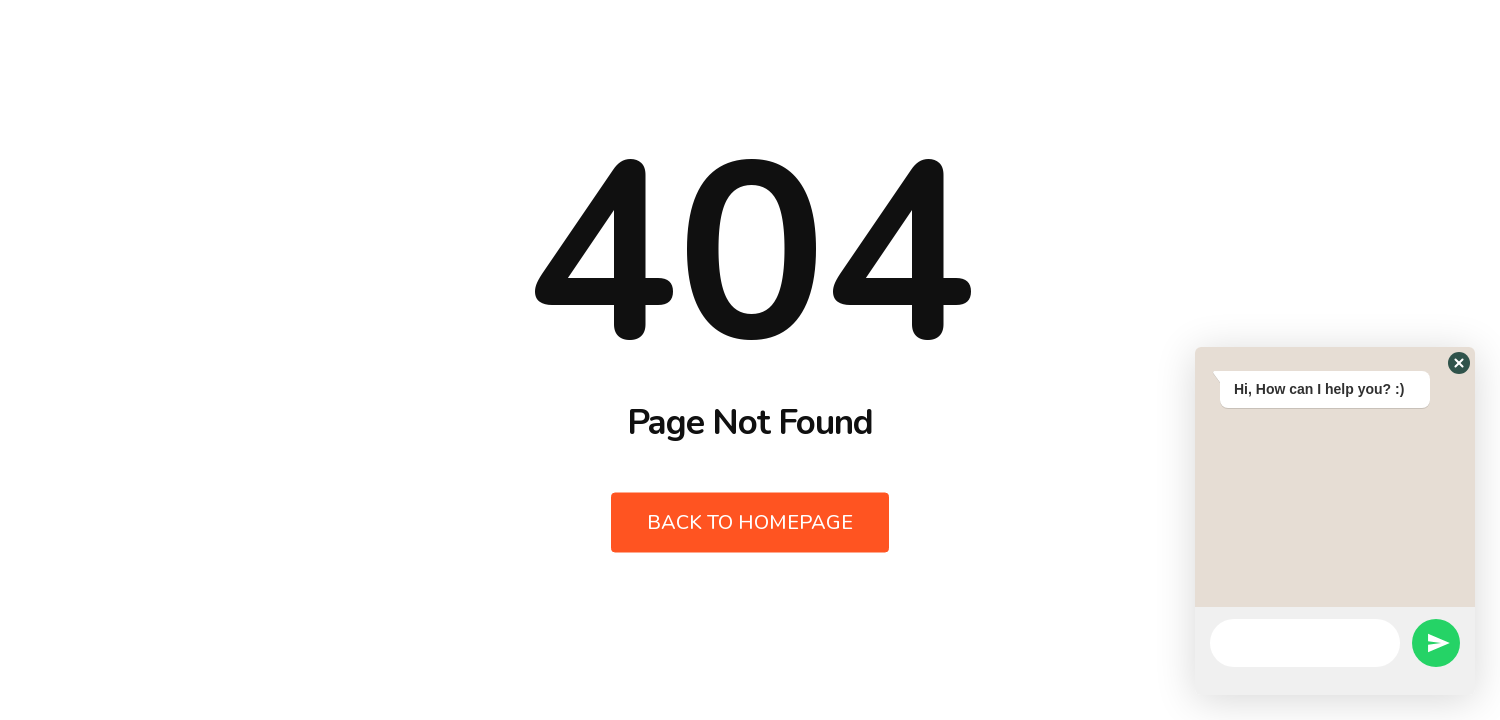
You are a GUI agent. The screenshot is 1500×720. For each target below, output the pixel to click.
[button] (1459, 363)
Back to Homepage (750, 522)
